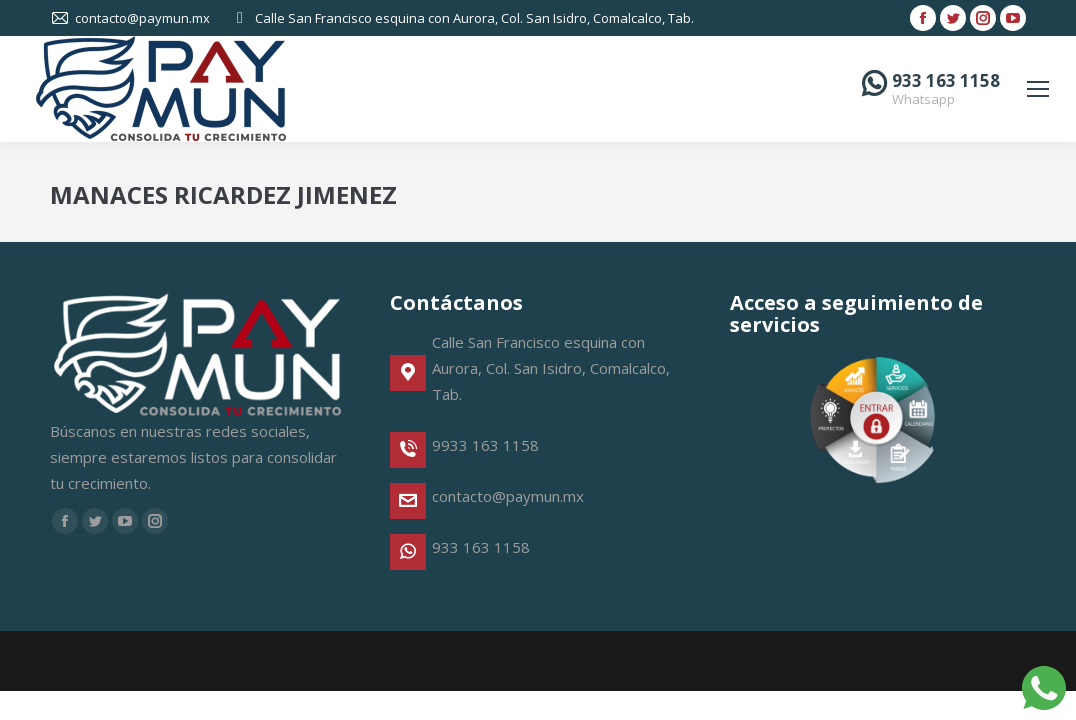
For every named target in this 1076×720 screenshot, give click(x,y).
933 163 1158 (946, 80)
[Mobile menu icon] (1038, 89)
